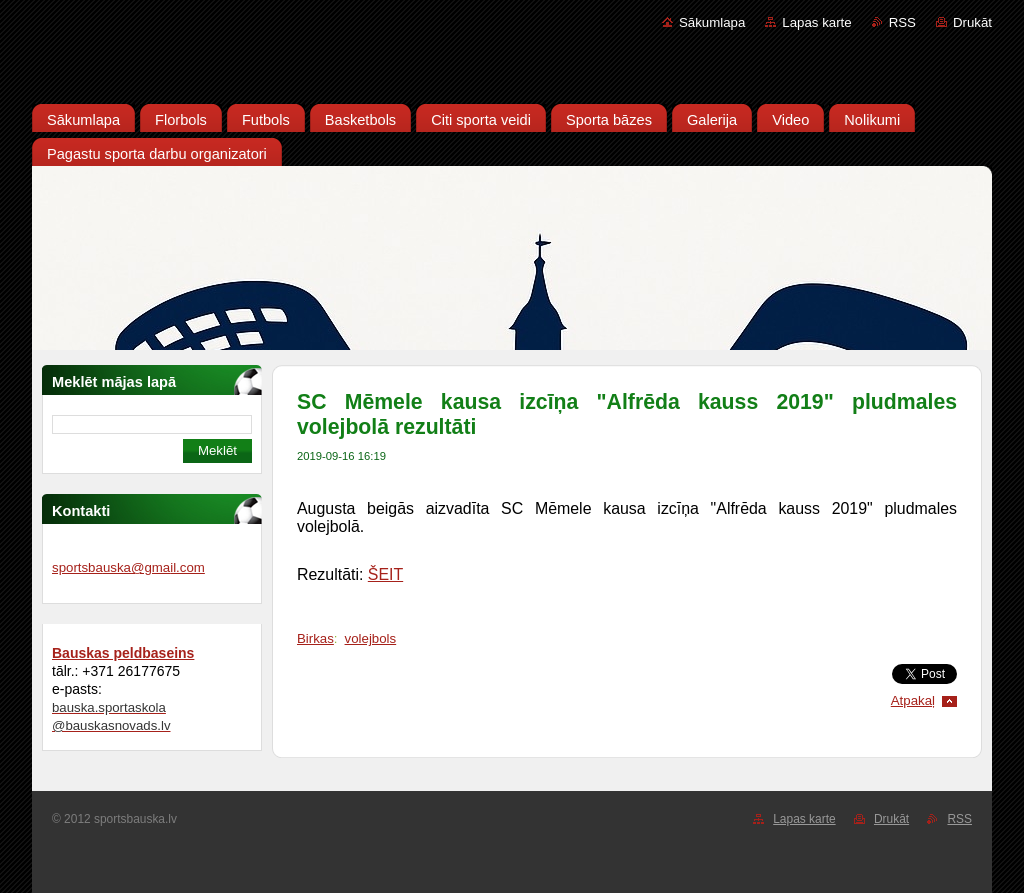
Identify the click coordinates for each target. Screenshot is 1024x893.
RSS (902, 22)
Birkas (315, 638)
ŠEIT (385, 574)
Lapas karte (816, 22)
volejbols (371, 638)
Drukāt (972, 22)
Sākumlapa (712, 22)
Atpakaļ (913, 700)
